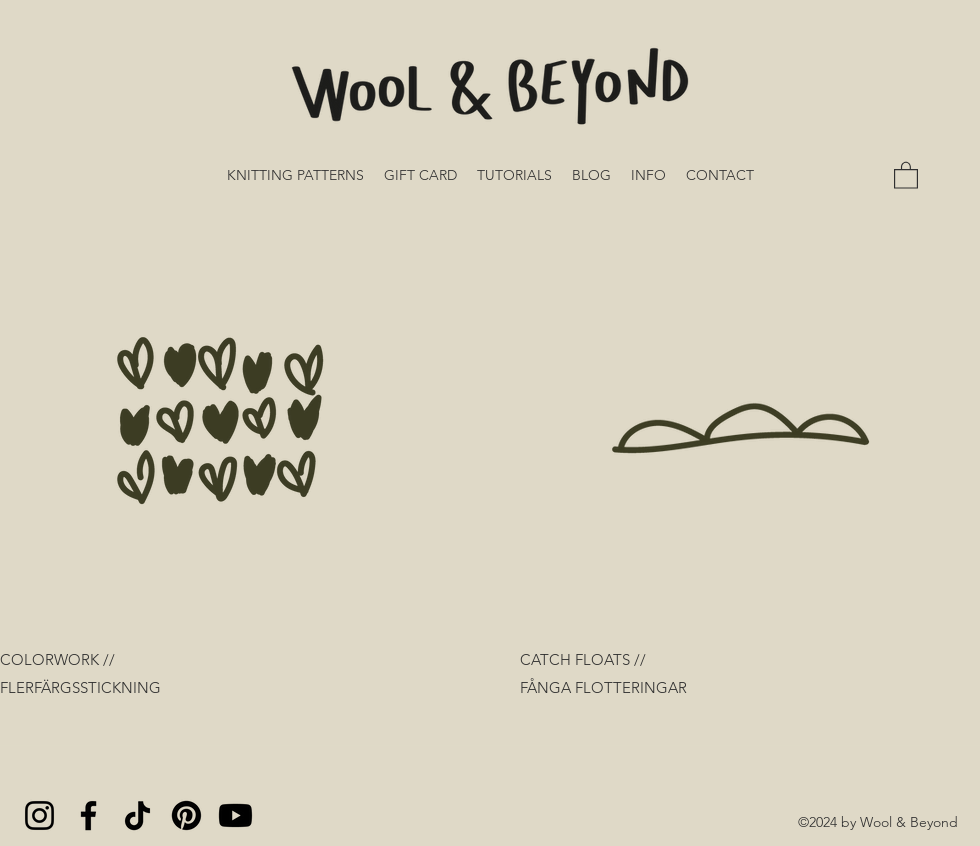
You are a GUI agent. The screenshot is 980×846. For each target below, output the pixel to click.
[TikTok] (137, 815)
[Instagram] (39, 815)
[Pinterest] (186, 815)
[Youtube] (235, 815)
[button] (906, 174)
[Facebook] (88, 815)
